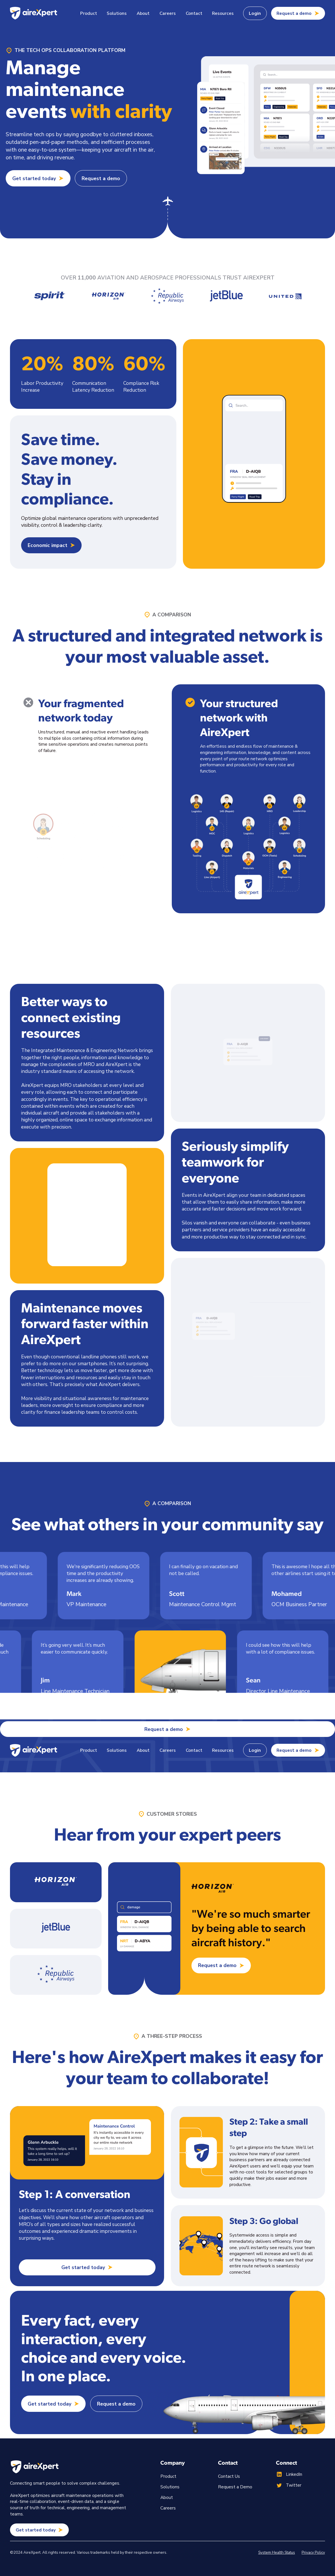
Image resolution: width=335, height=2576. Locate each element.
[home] (33, 13)
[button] (88, 13)
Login (255, 13)
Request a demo (101, 178)
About (143, 13)
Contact (194, 13)
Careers (168, 13)
